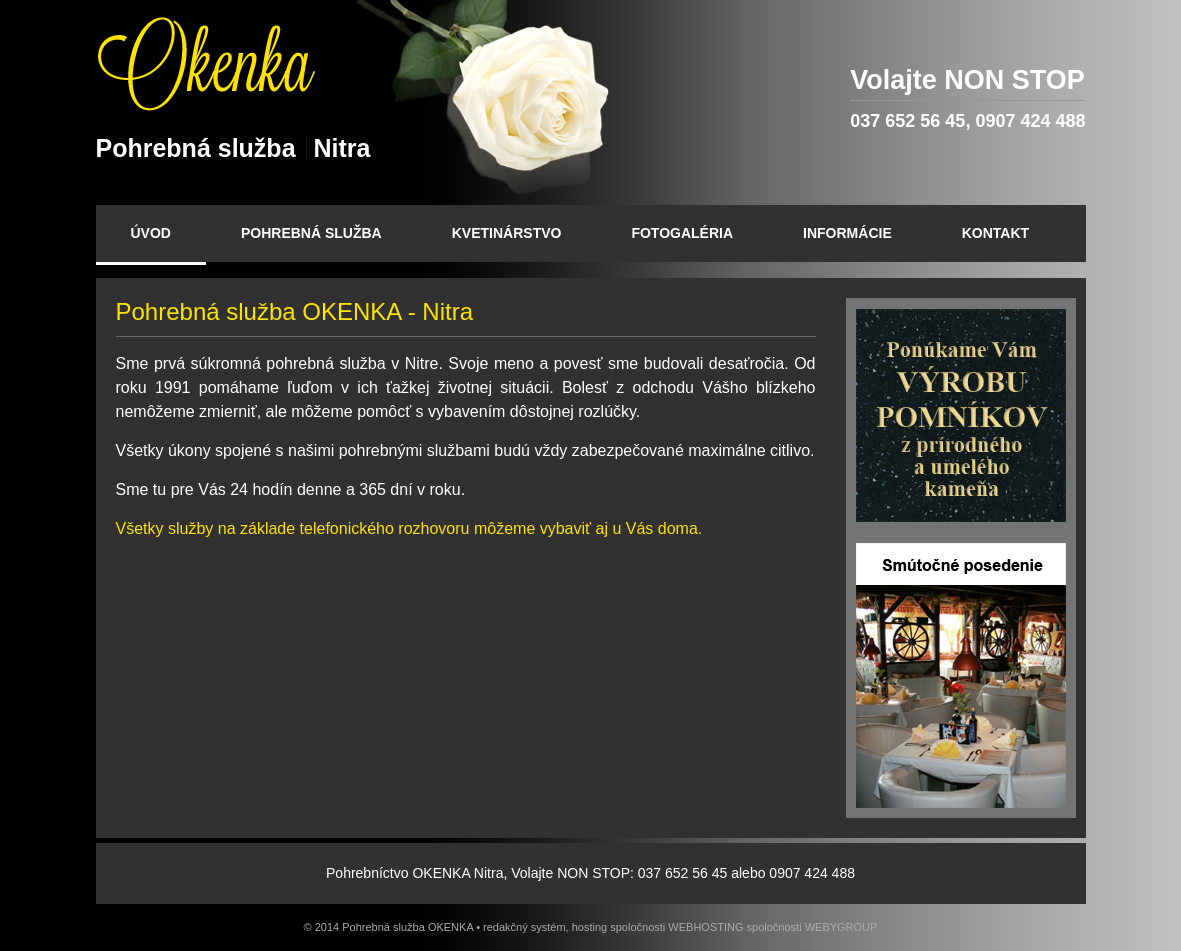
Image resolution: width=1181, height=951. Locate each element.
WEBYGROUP (841, 927)
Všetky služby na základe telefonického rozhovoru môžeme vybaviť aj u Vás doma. (409, 528)
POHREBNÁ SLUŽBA (311, 233)
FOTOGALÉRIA (682, 233)
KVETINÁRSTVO (507, 233)
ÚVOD (151, 233)
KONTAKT (995, 233)
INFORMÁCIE (847, 233)
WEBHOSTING (705, 927)
